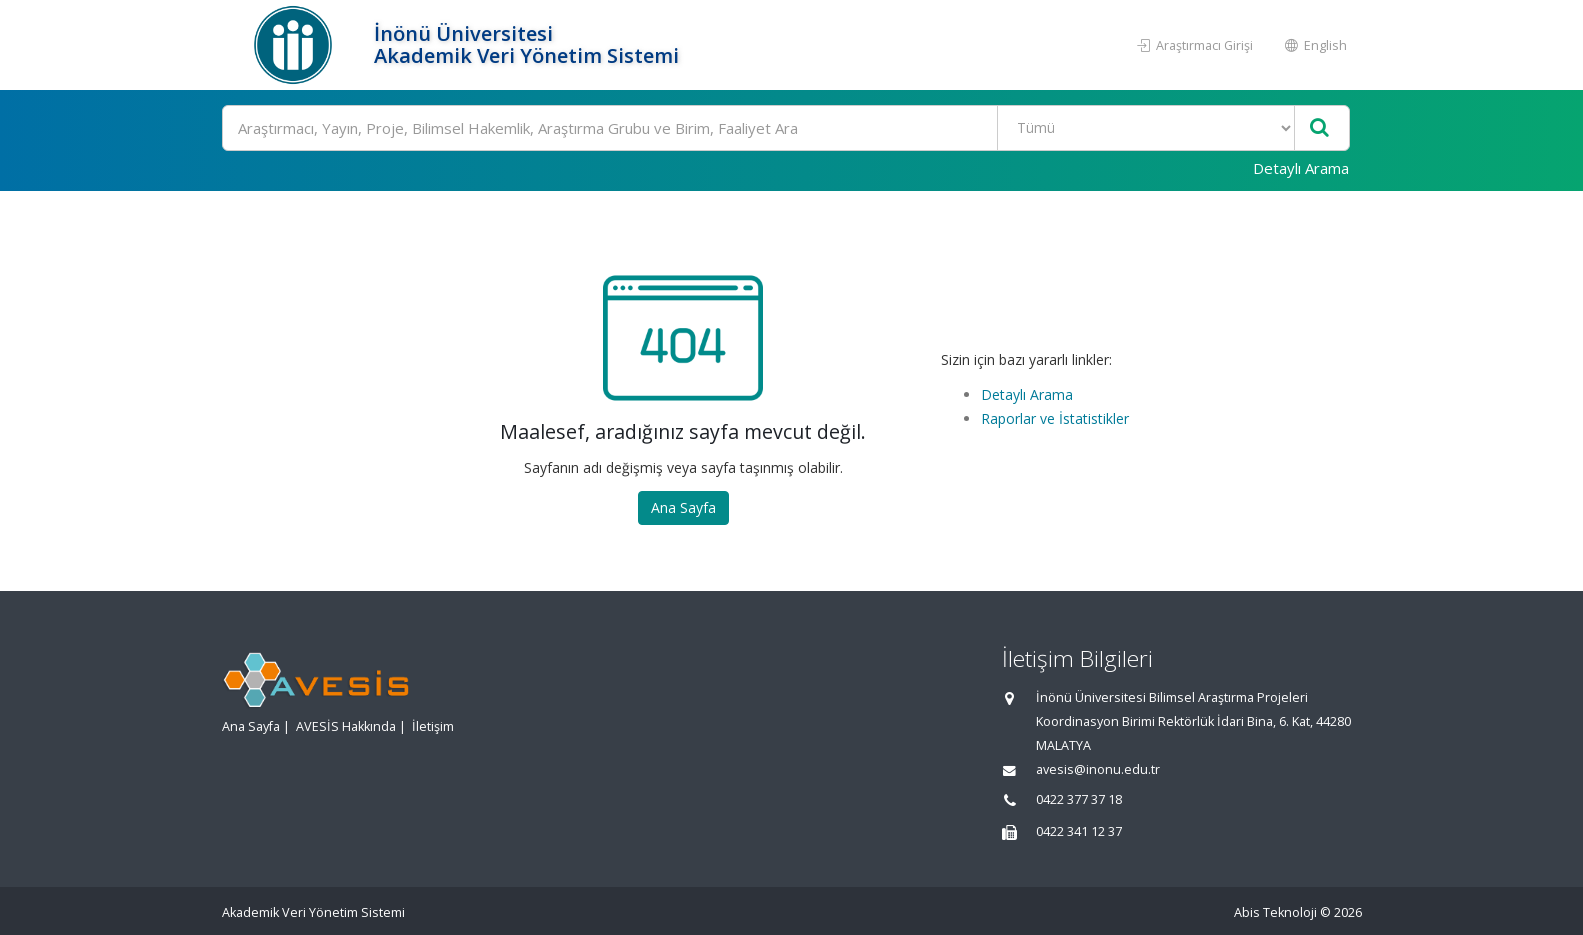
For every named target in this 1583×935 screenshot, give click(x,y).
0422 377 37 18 (1079, 799)
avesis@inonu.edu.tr (1098, 769)
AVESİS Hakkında (346, 726)
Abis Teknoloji (1275, 912)
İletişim (433, 726)
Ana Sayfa (683, 507)
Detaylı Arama (1301, 168)
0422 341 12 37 (1079, 831)
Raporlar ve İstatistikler (1055, 418)
